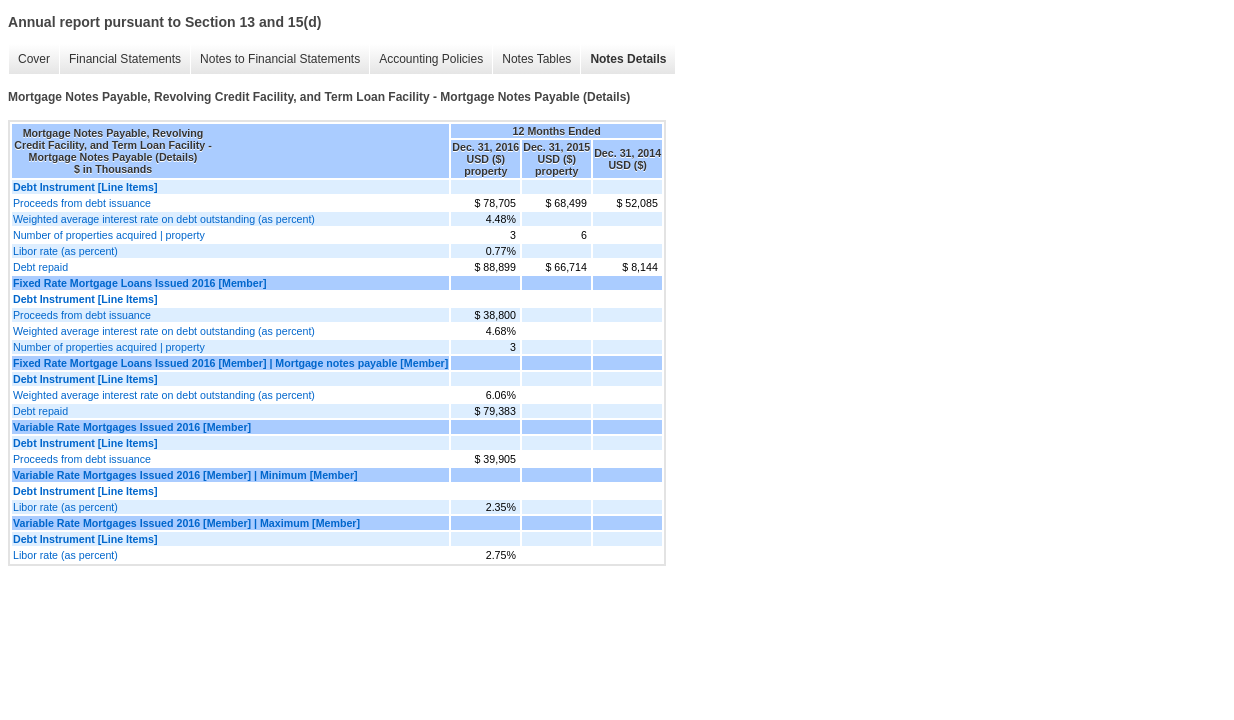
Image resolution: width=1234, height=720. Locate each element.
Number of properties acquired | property (109, 235)
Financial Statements (125, 59)
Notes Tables (536, 59)
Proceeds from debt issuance (82, 203)
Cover (34, 59)
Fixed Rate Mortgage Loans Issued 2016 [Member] (139, 283)
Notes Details (628, 59)
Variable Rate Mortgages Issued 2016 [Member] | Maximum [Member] (186, 523)
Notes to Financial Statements (280, 59)
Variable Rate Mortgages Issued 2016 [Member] (132, 427)
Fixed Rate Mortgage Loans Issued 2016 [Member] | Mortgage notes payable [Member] (230, 363)
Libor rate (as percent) (65, 251)
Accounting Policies (431, 59)
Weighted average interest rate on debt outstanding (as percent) (164, 219)
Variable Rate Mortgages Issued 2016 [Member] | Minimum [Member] (185, 475)
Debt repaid (40, 267)
